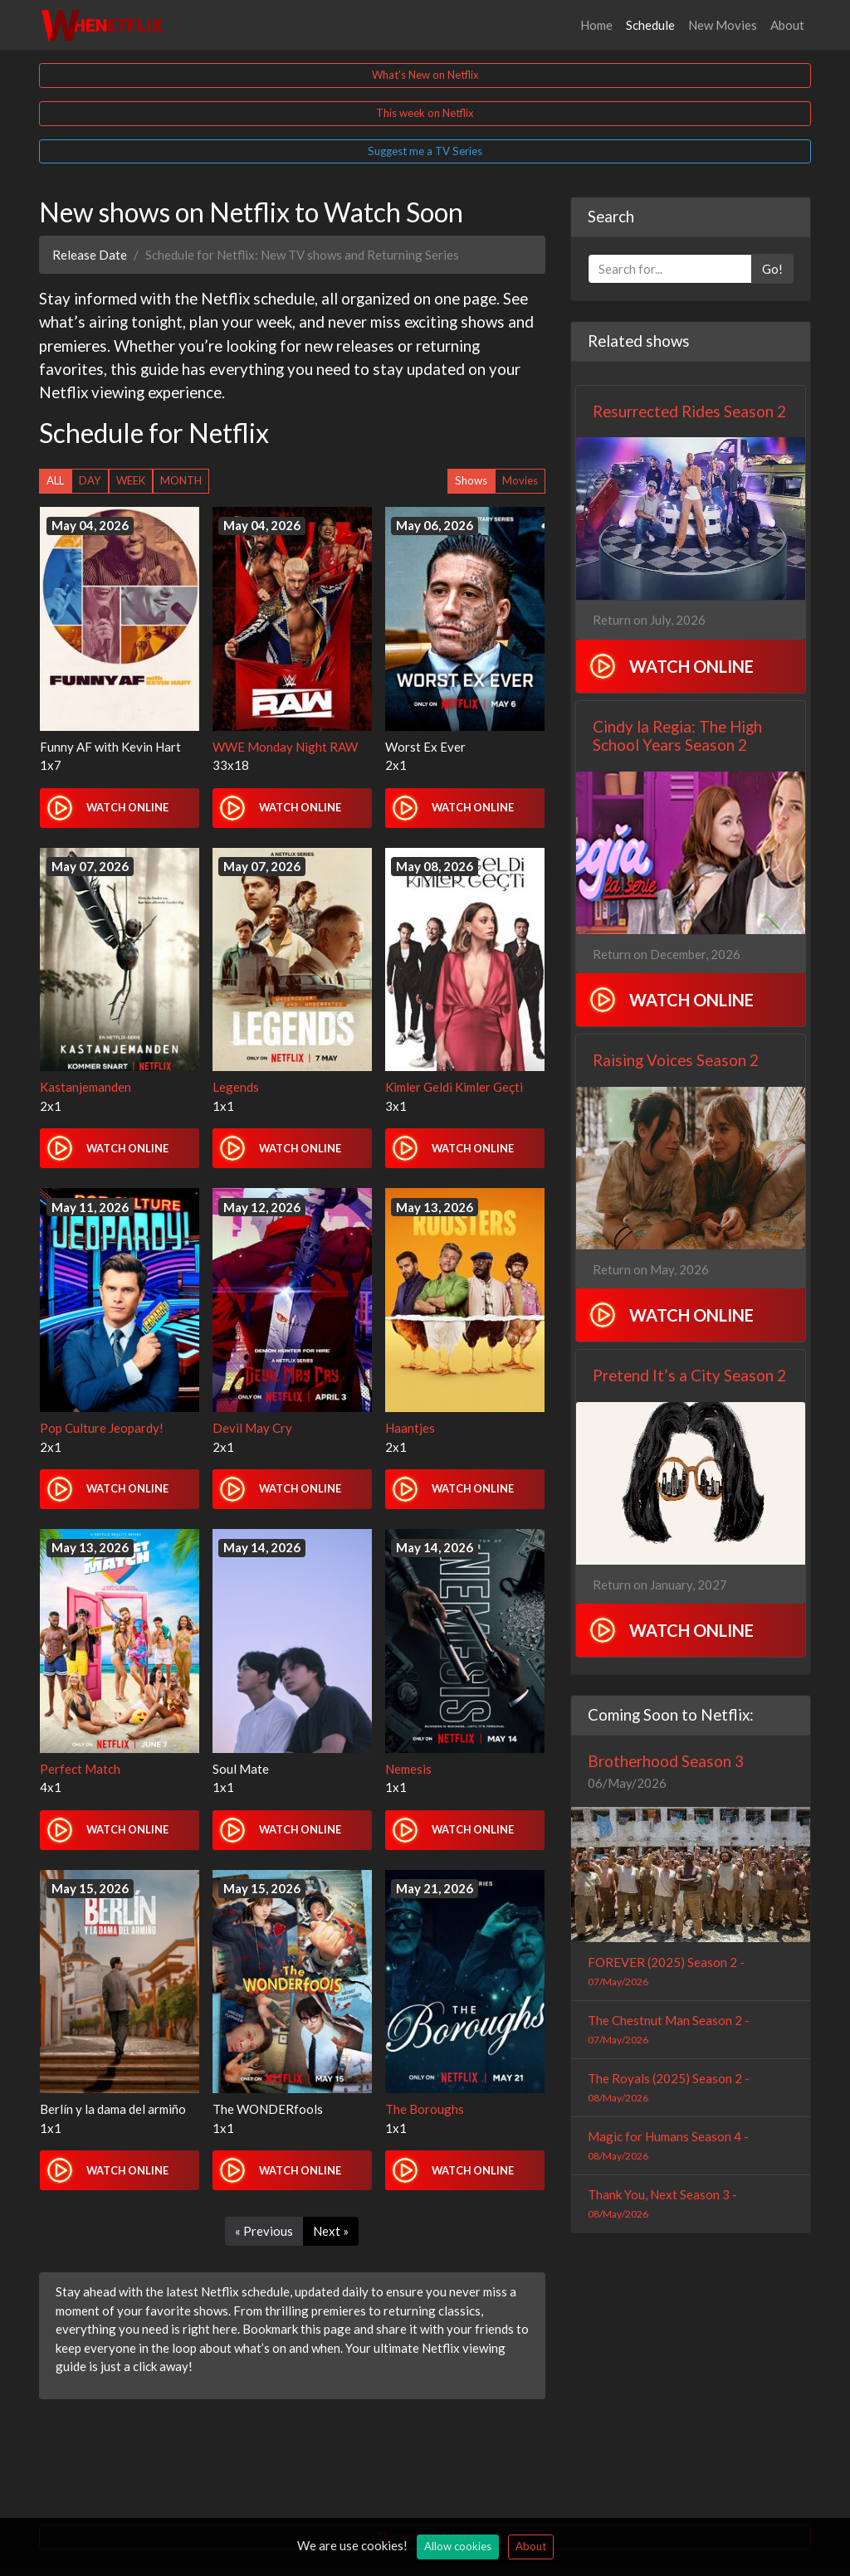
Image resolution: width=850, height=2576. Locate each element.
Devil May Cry (252, 1427)
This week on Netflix (425, 112)
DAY (90, 480)
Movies (520, 480)
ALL (55, 480)
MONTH (181, 480)
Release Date (89, 254)
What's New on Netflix (425, 74)
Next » (331, 2230)
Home (596, 24)
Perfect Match (80, 1768)
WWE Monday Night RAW (285, 746)
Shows (471, 480)
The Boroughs (424, 2108)
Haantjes (410, 1427)
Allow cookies (457, 2546)
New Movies (722, 24)
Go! (772, 268)
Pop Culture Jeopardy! (102, 1427)
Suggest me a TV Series (425, 151)
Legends (235, 1086)
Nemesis (408, 1768)
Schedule (653, 23)
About (787, 24)
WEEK (130, 480)
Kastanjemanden (85, 1086)
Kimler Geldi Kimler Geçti (454, 1086)
